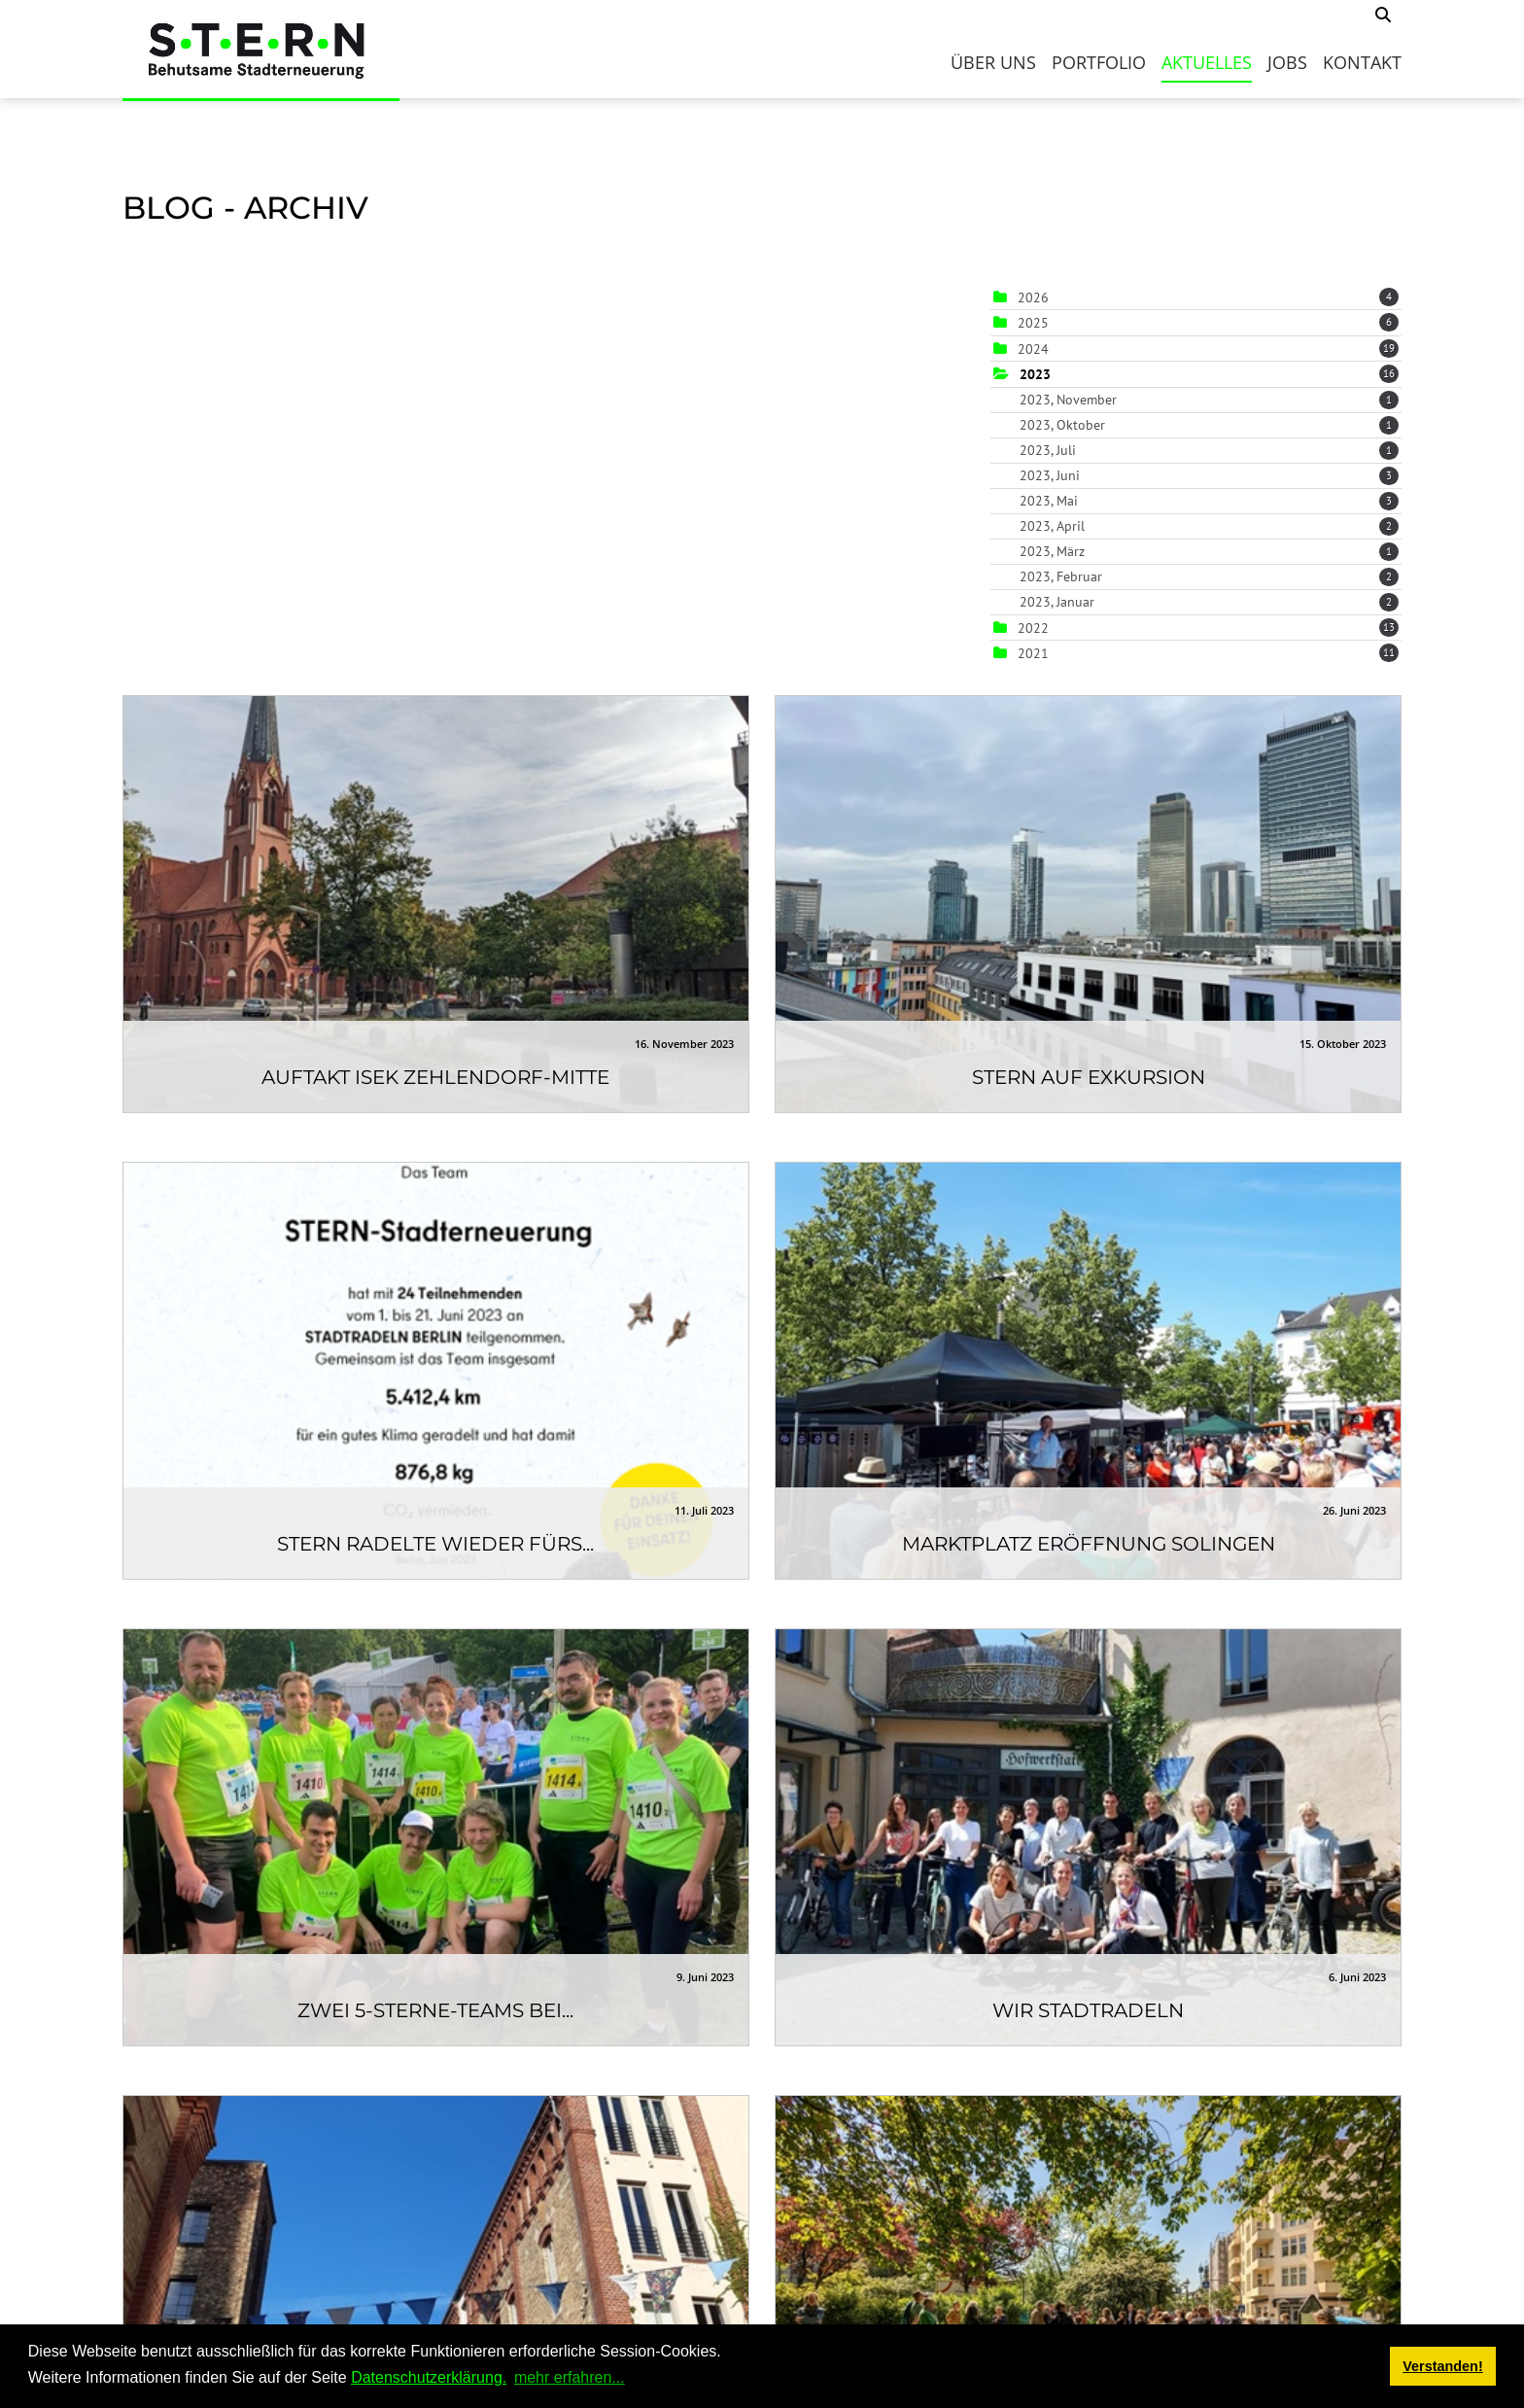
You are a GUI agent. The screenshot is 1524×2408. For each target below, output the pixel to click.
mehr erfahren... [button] (569, 2377)
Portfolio (1099, 62)
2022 (1033, 628)
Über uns (993, 62)
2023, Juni (1209, 475)
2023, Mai (1209, 500)
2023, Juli (1209, 450)
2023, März (1209, 551)
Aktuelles (1206, 62)
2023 (1035, 374)
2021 (1033, 653)
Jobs (1287, 62)
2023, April (1209, 526)
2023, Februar (1209, 576)
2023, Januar (1209, 602)
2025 (1033, 323)
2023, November (1209, 399)
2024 (1033, 349)
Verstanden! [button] (1442, 2366)
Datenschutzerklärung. (428, 2377)
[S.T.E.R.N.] (261, 49)
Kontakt (1362, 62)
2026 (1033, 297)
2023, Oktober (1209, 425)
